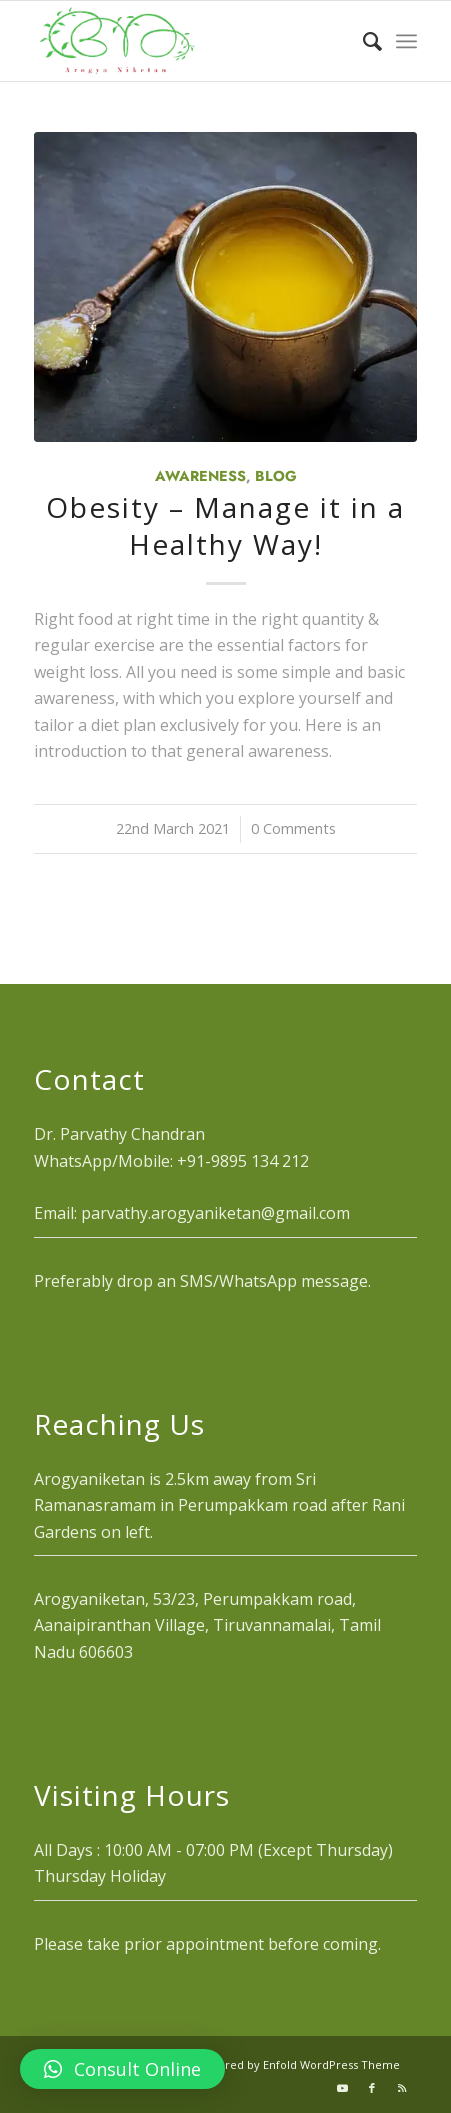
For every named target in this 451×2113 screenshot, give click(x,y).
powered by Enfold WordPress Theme (297, 2064)
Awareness (200, 476)
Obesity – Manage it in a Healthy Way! (225, 525)
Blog (276, 476)
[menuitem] (362, 41)
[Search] (362, 41)
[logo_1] (187, 41)
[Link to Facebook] (372, 2088)
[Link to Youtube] (342, 2088)
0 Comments (293, 828)
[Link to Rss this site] (402, 2088)
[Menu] (406, 41)
